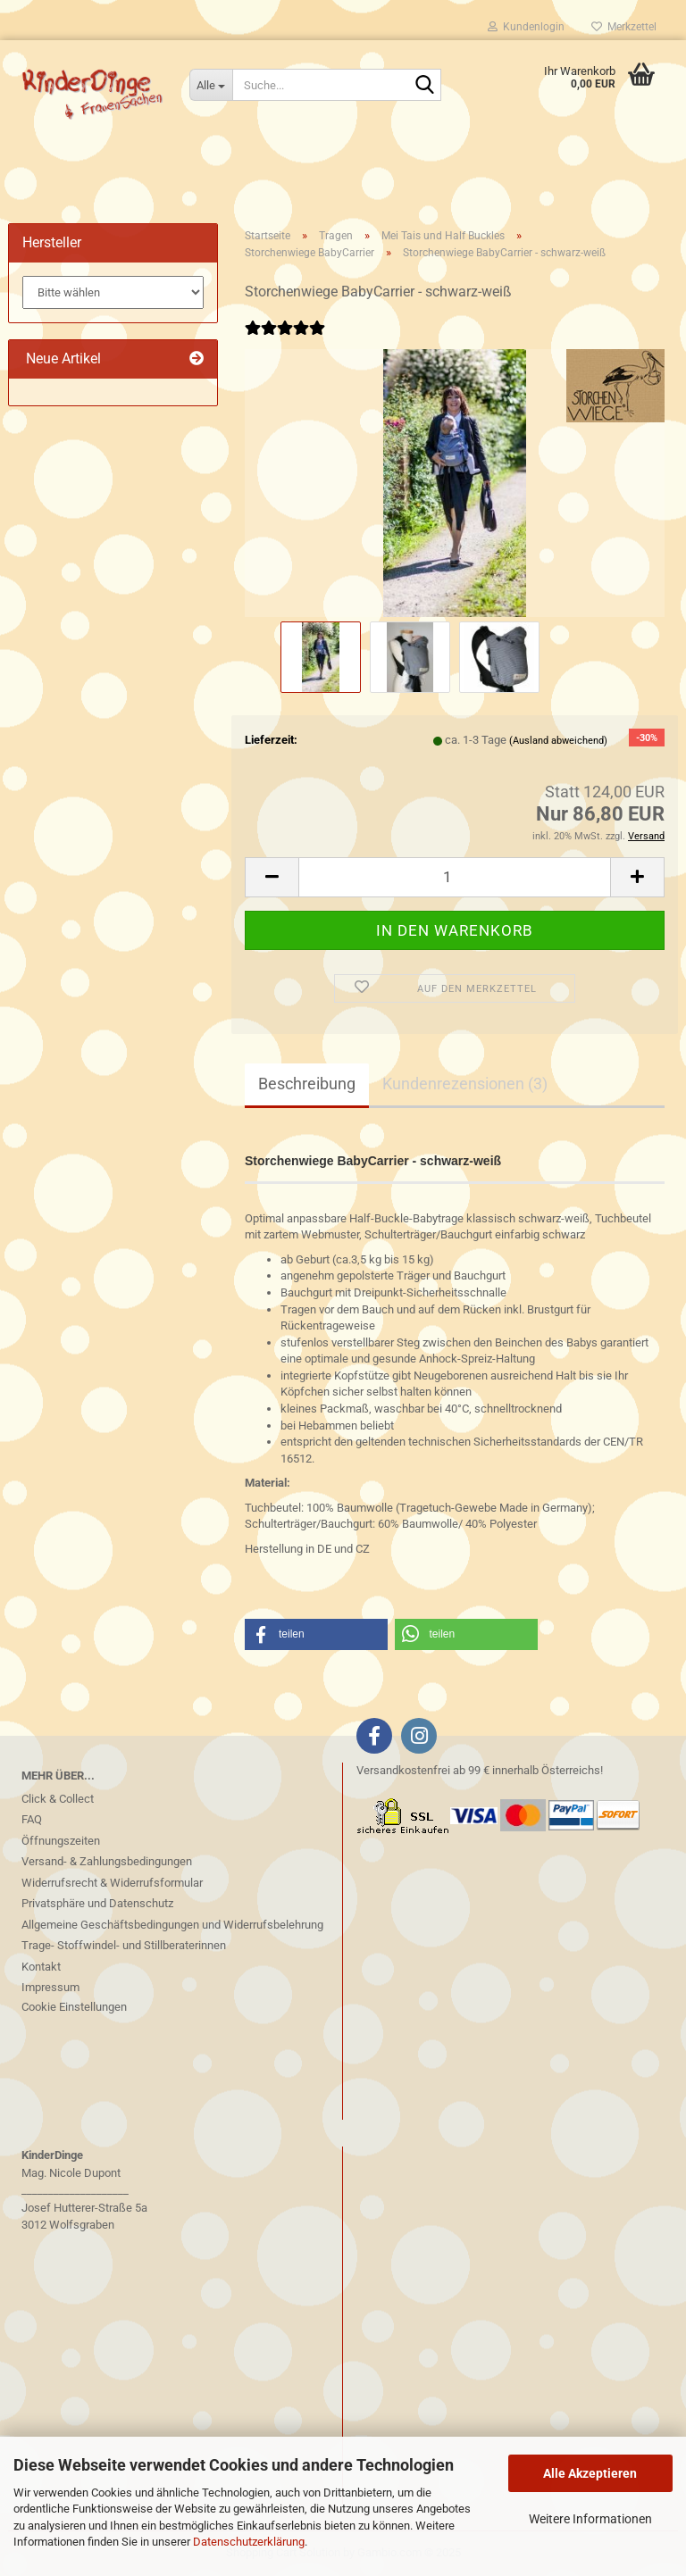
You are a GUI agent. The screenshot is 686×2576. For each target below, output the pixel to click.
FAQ (31, 1819)
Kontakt (41, 1966)
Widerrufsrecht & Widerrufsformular (112, 1882)
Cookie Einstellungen (74, 2006)
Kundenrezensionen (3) (465, 1083)
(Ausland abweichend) (558, 740)
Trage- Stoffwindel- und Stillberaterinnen (123, 1945)
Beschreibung (307, 1083)
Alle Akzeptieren (590, 2473)
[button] (271, 877)
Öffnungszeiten (60, 1840)
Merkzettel (624, 27)
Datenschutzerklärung (249, 2541)
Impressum (50, 1987)
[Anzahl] (454, 877)
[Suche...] (210, 85)
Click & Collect (57, 1798)
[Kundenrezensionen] (285, 339)
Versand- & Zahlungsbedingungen (106, 1861)
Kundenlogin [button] (526, 27)
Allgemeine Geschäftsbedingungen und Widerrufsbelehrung (172, 1924)
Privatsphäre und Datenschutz (97, 1903)
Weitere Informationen (590, 2519)
